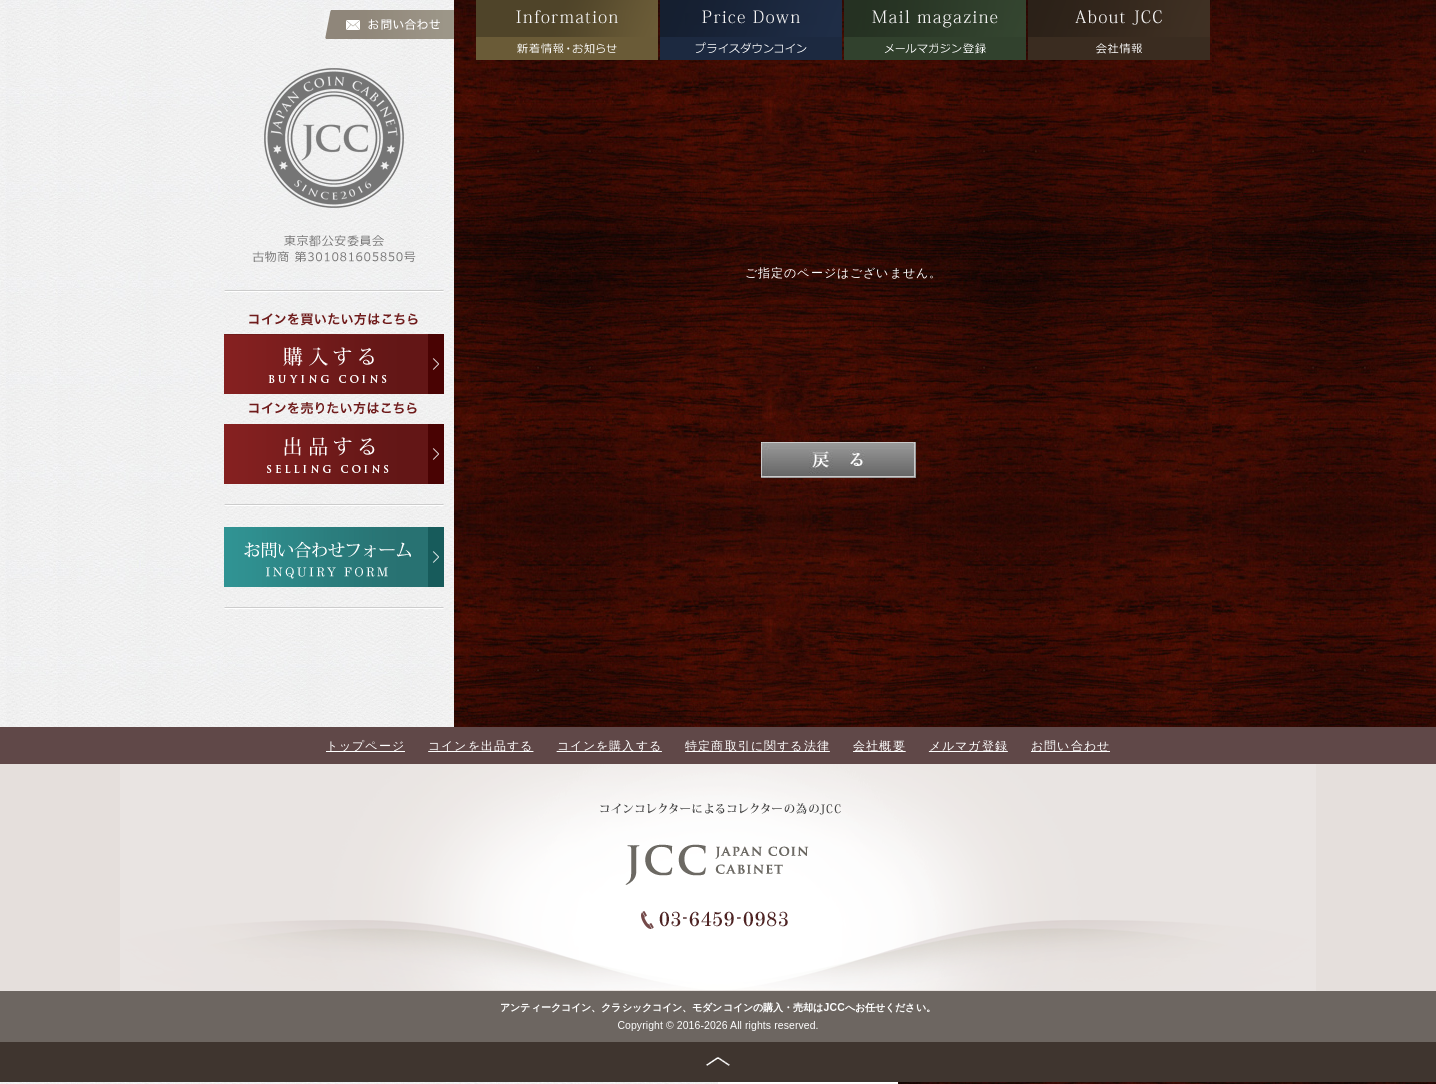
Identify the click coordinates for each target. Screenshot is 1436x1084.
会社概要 (879, 745)
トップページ (365, 745)
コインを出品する (480, 745)
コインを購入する (609, 745)
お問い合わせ (1070, 745)
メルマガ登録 (968, 745)
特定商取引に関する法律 (757, 745)
